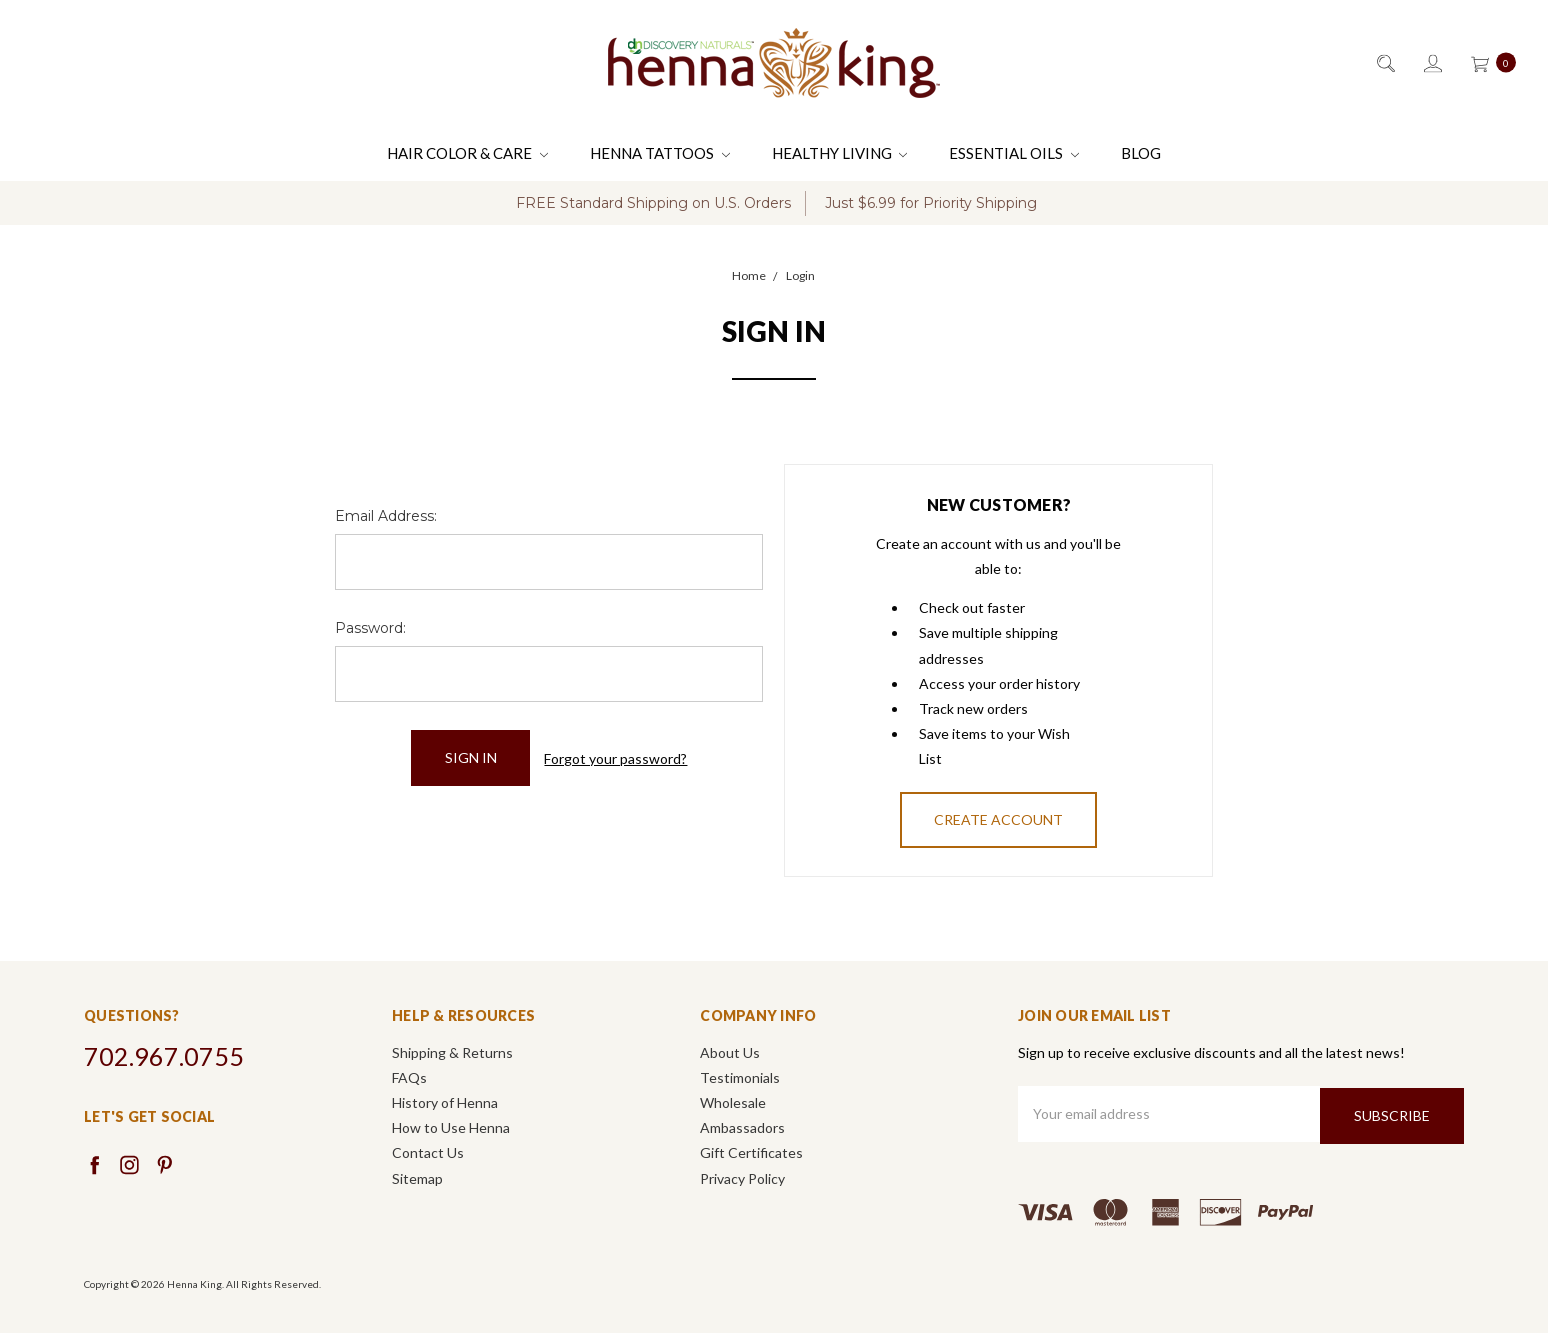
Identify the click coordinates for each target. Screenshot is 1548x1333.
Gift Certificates (751, 1152)
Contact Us (428, 1152)
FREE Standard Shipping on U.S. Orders (653, 203)
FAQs (409, 1077)
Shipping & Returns (452, 1052)
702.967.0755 (164, 1056)
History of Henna (445, 1102)
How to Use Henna (451, 1127)
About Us (730, 1052)
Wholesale (733, 1102)
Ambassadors (742, 1127)
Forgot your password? (615, 757)
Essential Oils (1014, 153)
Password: (370, 628)
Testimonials (740, 1077)
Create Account (998, 819)
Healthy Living (840, 153)
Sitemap (417, 1178)
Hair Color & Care (467, 153)
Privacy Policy (742, 1178)
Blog (1141, 153)
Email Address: (386, 516)
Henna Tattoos (660, 153)
